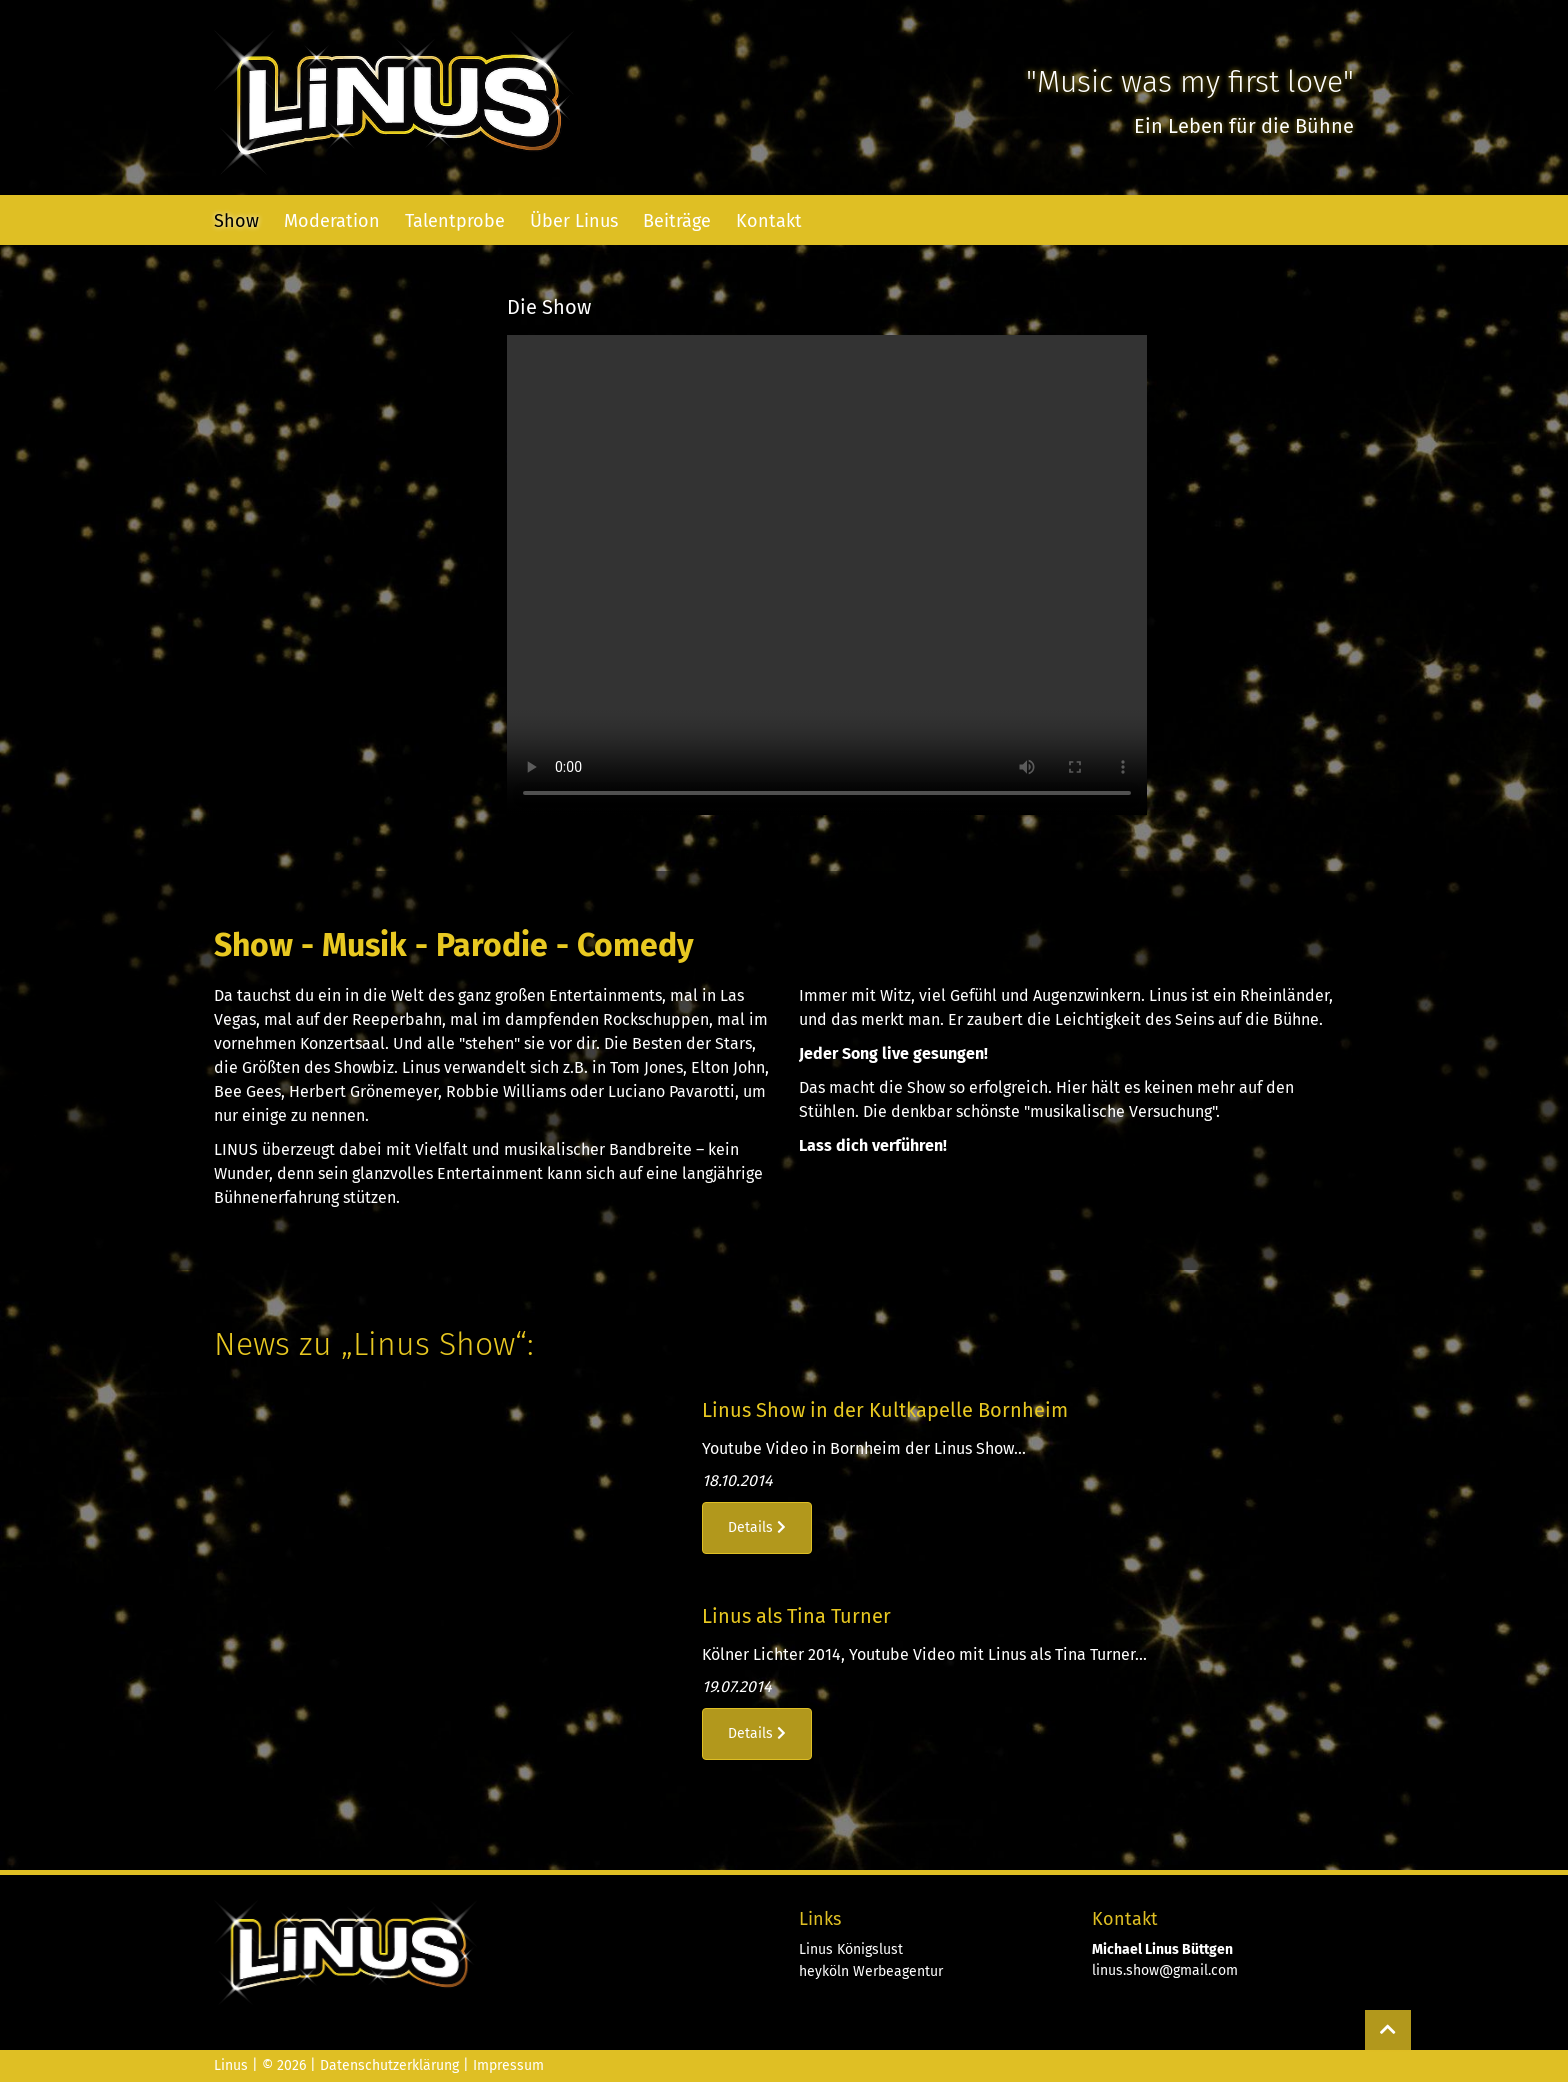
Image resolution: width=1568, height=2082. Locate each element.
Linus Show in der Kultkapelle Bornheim (885, 1410)
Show (236, 221)
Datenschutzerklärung (389, 2065)
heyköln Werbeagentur (871, 1971)
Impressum (508, 2065)
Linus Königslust (851, 1949)
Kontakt (769, 221)
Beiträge (677, 221)
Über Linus (574, 221)
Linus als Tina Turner (796, 1616)
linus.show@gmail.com (1165, 1970)
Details (757, 1527)
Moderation (332, 221)
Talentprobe (455, 221)
